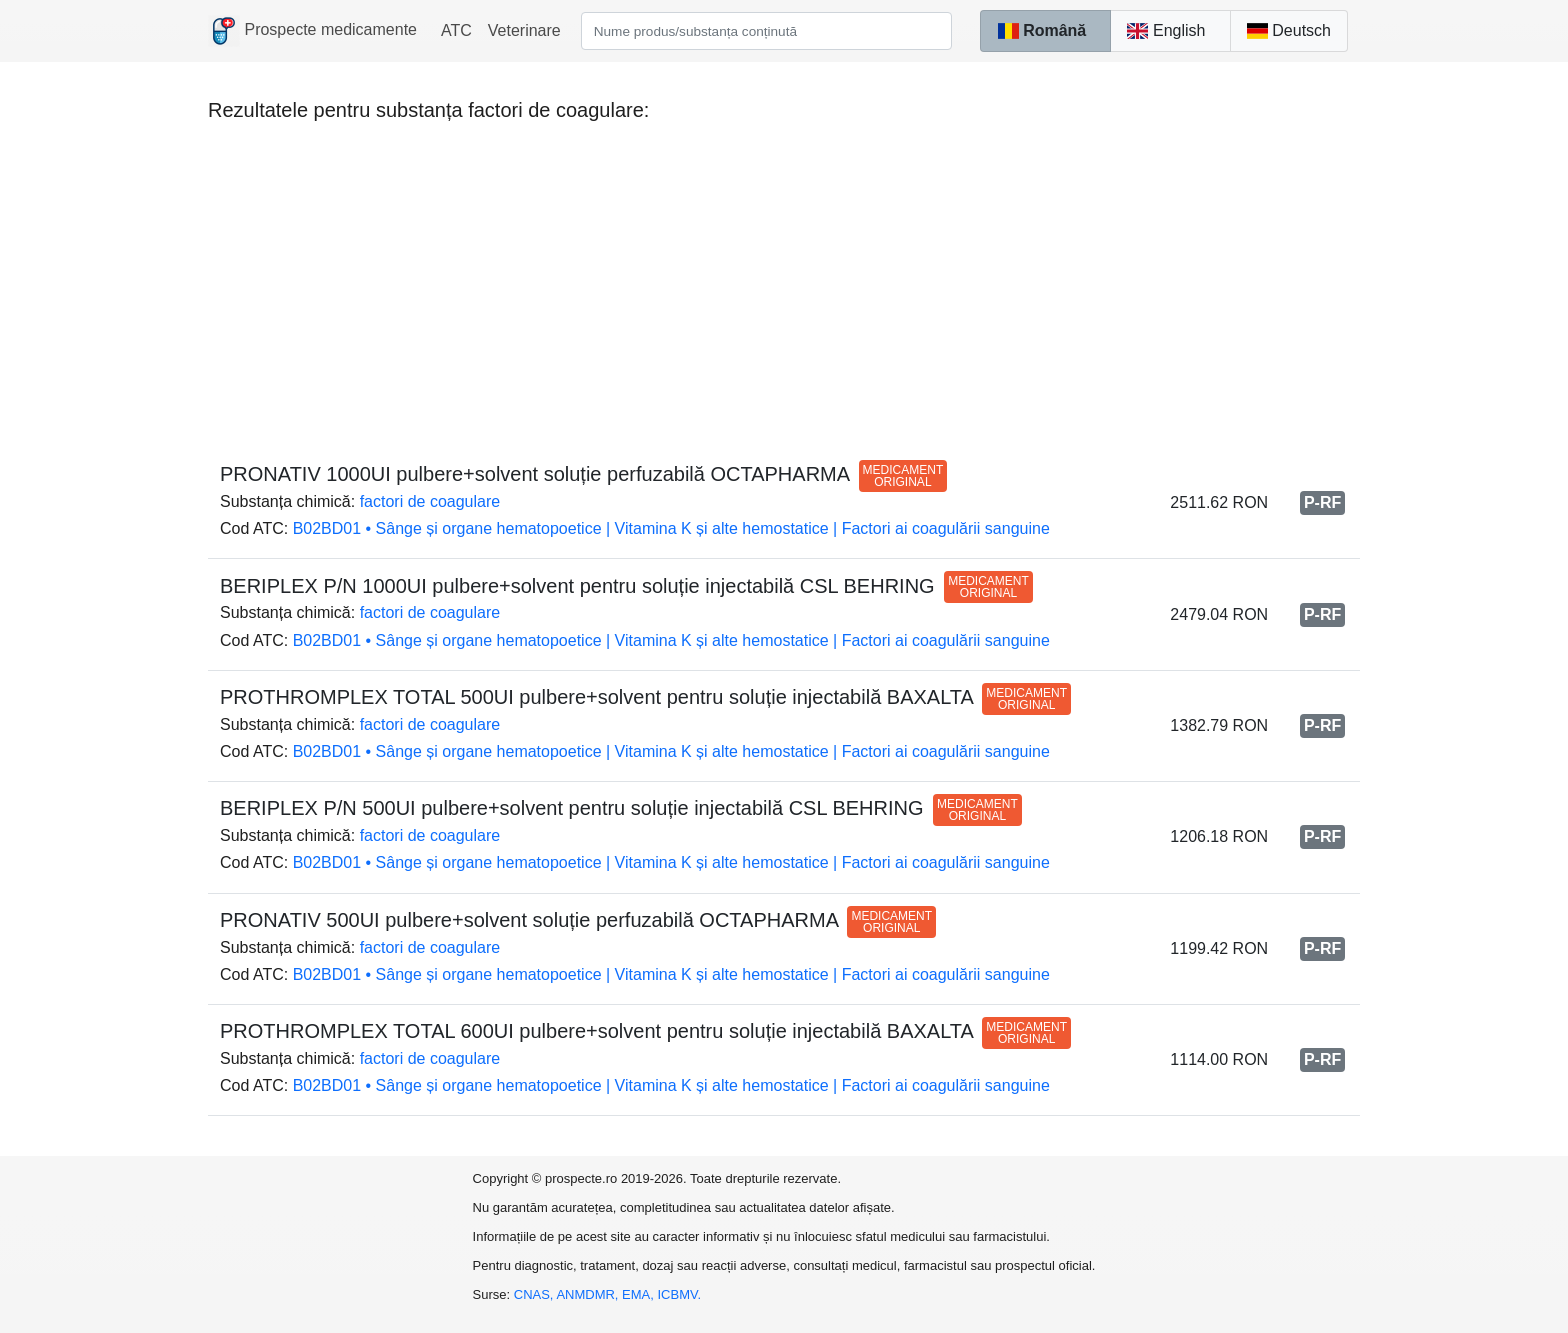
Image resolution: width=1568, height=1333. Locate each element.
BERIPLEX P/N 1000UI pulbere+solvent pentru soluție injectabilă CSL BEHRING (626, 586)
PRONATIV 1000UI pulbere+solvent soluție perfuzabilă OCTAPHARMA (583, 474)
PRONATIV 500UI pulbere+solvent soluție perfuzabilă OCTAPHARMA (578, 920)
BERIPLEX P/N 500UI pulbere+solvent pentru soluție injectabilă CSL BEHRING (621, 808)
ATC (456, 30)
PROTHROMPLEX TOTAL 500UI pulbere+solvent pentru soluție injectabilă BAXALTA (645, 697)
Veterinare (524, 30)
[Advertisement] (784, 282)
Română (1041, 30)
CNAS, (535, 1294)
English (1166, 30)
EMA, (639, 1294)
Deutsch (1289, 30)
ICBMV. (680, 1294)
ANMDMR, (589, 1294)
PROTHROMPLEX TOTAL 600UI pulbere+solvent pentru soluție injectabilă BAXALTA (645, 1031)
